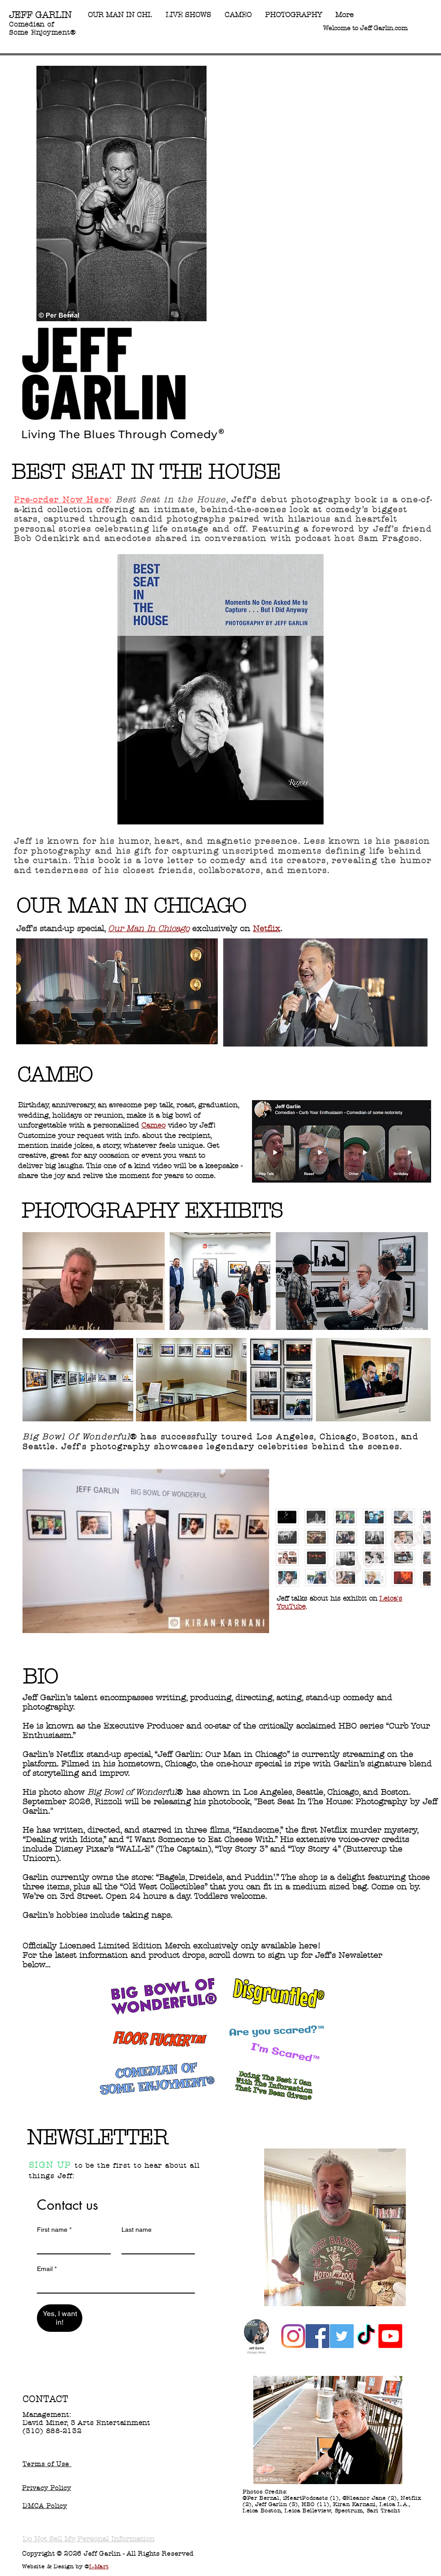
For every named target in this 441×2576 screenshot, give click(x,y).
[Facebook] (317, 2336)
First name (54, 2230)
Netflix (266, 928)
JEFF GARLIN (40, 15)
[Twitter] (342, 2336)
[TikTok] (366, 2336)
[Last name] (156, 2245)
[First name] (71, 2245)
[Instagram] (293, 2336)
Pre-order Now (48, 500)
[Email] (113, 2284)
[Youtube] (390, 2336)
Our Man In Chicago (148, 928)
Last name (137, 2229)
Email (47, 2269)
